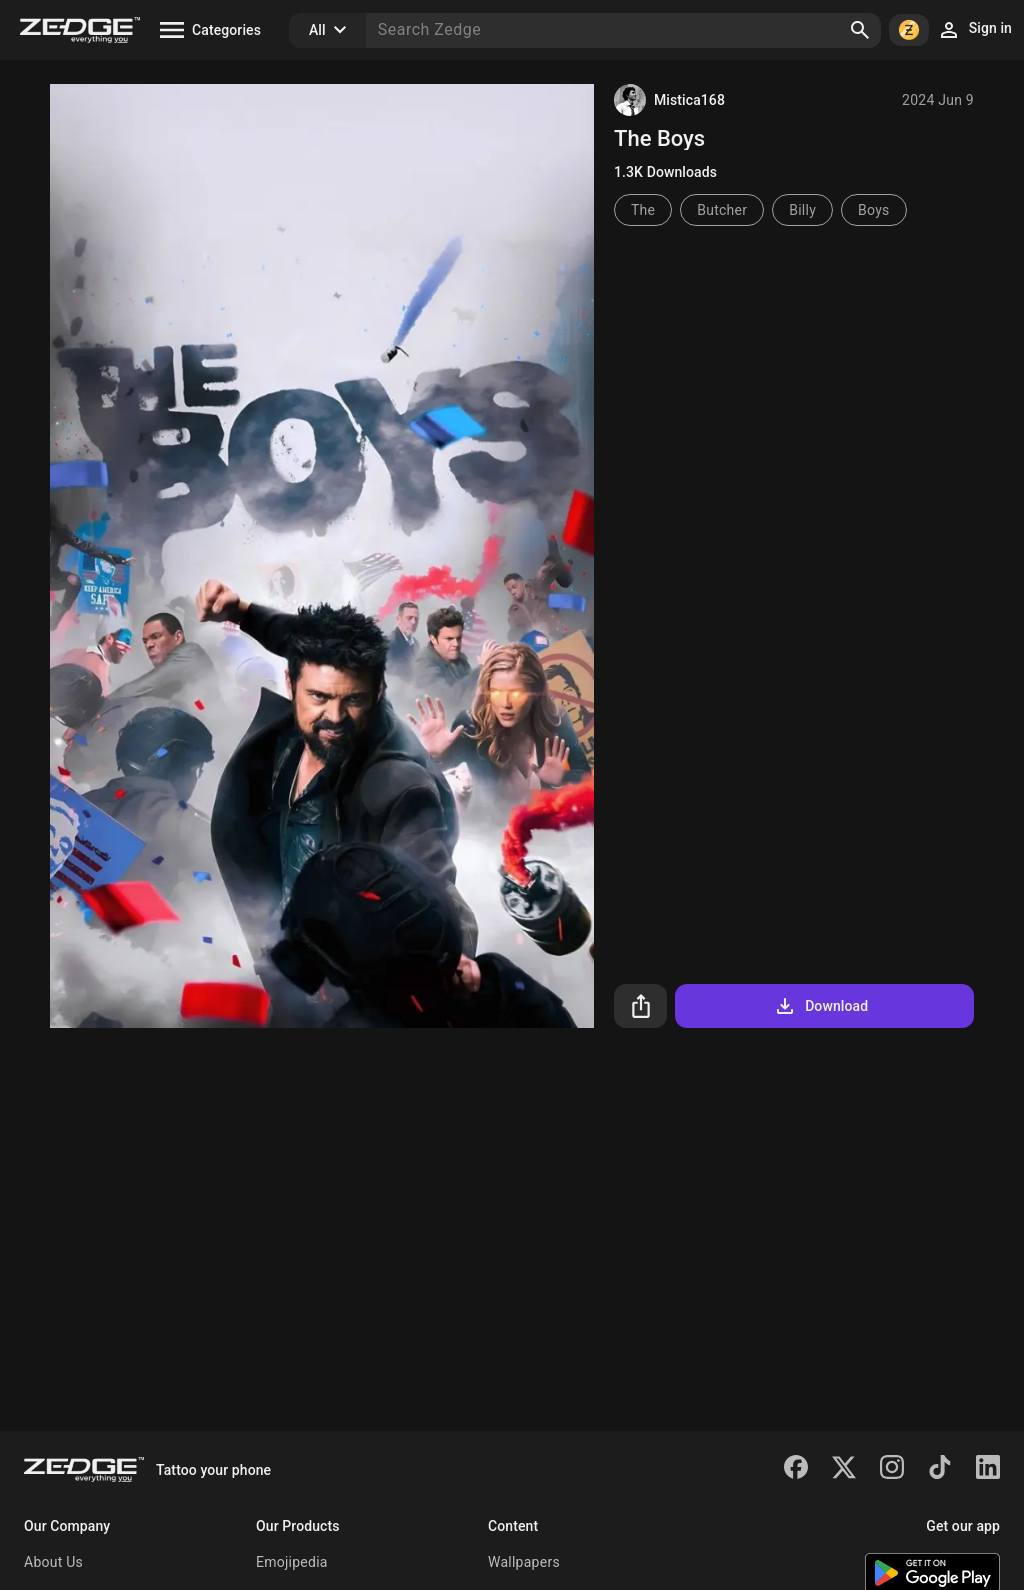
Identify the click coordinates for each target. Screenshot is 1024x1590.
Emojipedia (292, 1562)
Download (820, 1006)
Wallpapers (524, 1562)
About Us (53, 1562)
